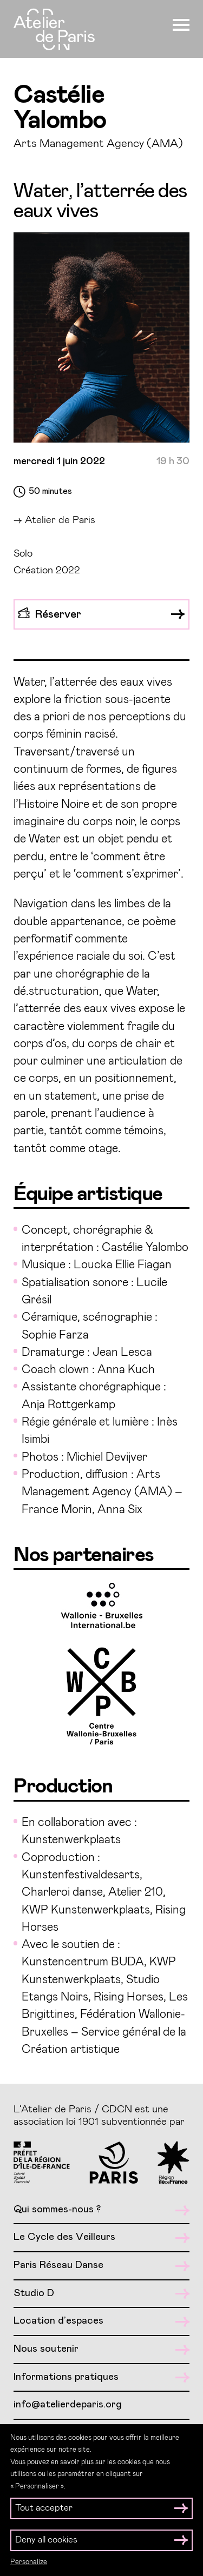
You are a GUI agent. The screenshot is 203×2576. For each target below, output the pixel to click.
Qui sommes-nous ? (101, 2210)
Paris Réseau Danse (101, 2265)
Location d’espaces (101, 2321)
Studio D (101, 2293)
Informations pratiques (101, 2377)
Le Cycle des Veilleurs (101, 2237)
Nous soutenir (101, 2349)
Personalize (28, 2562)
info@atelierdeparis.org (68, 2404)
